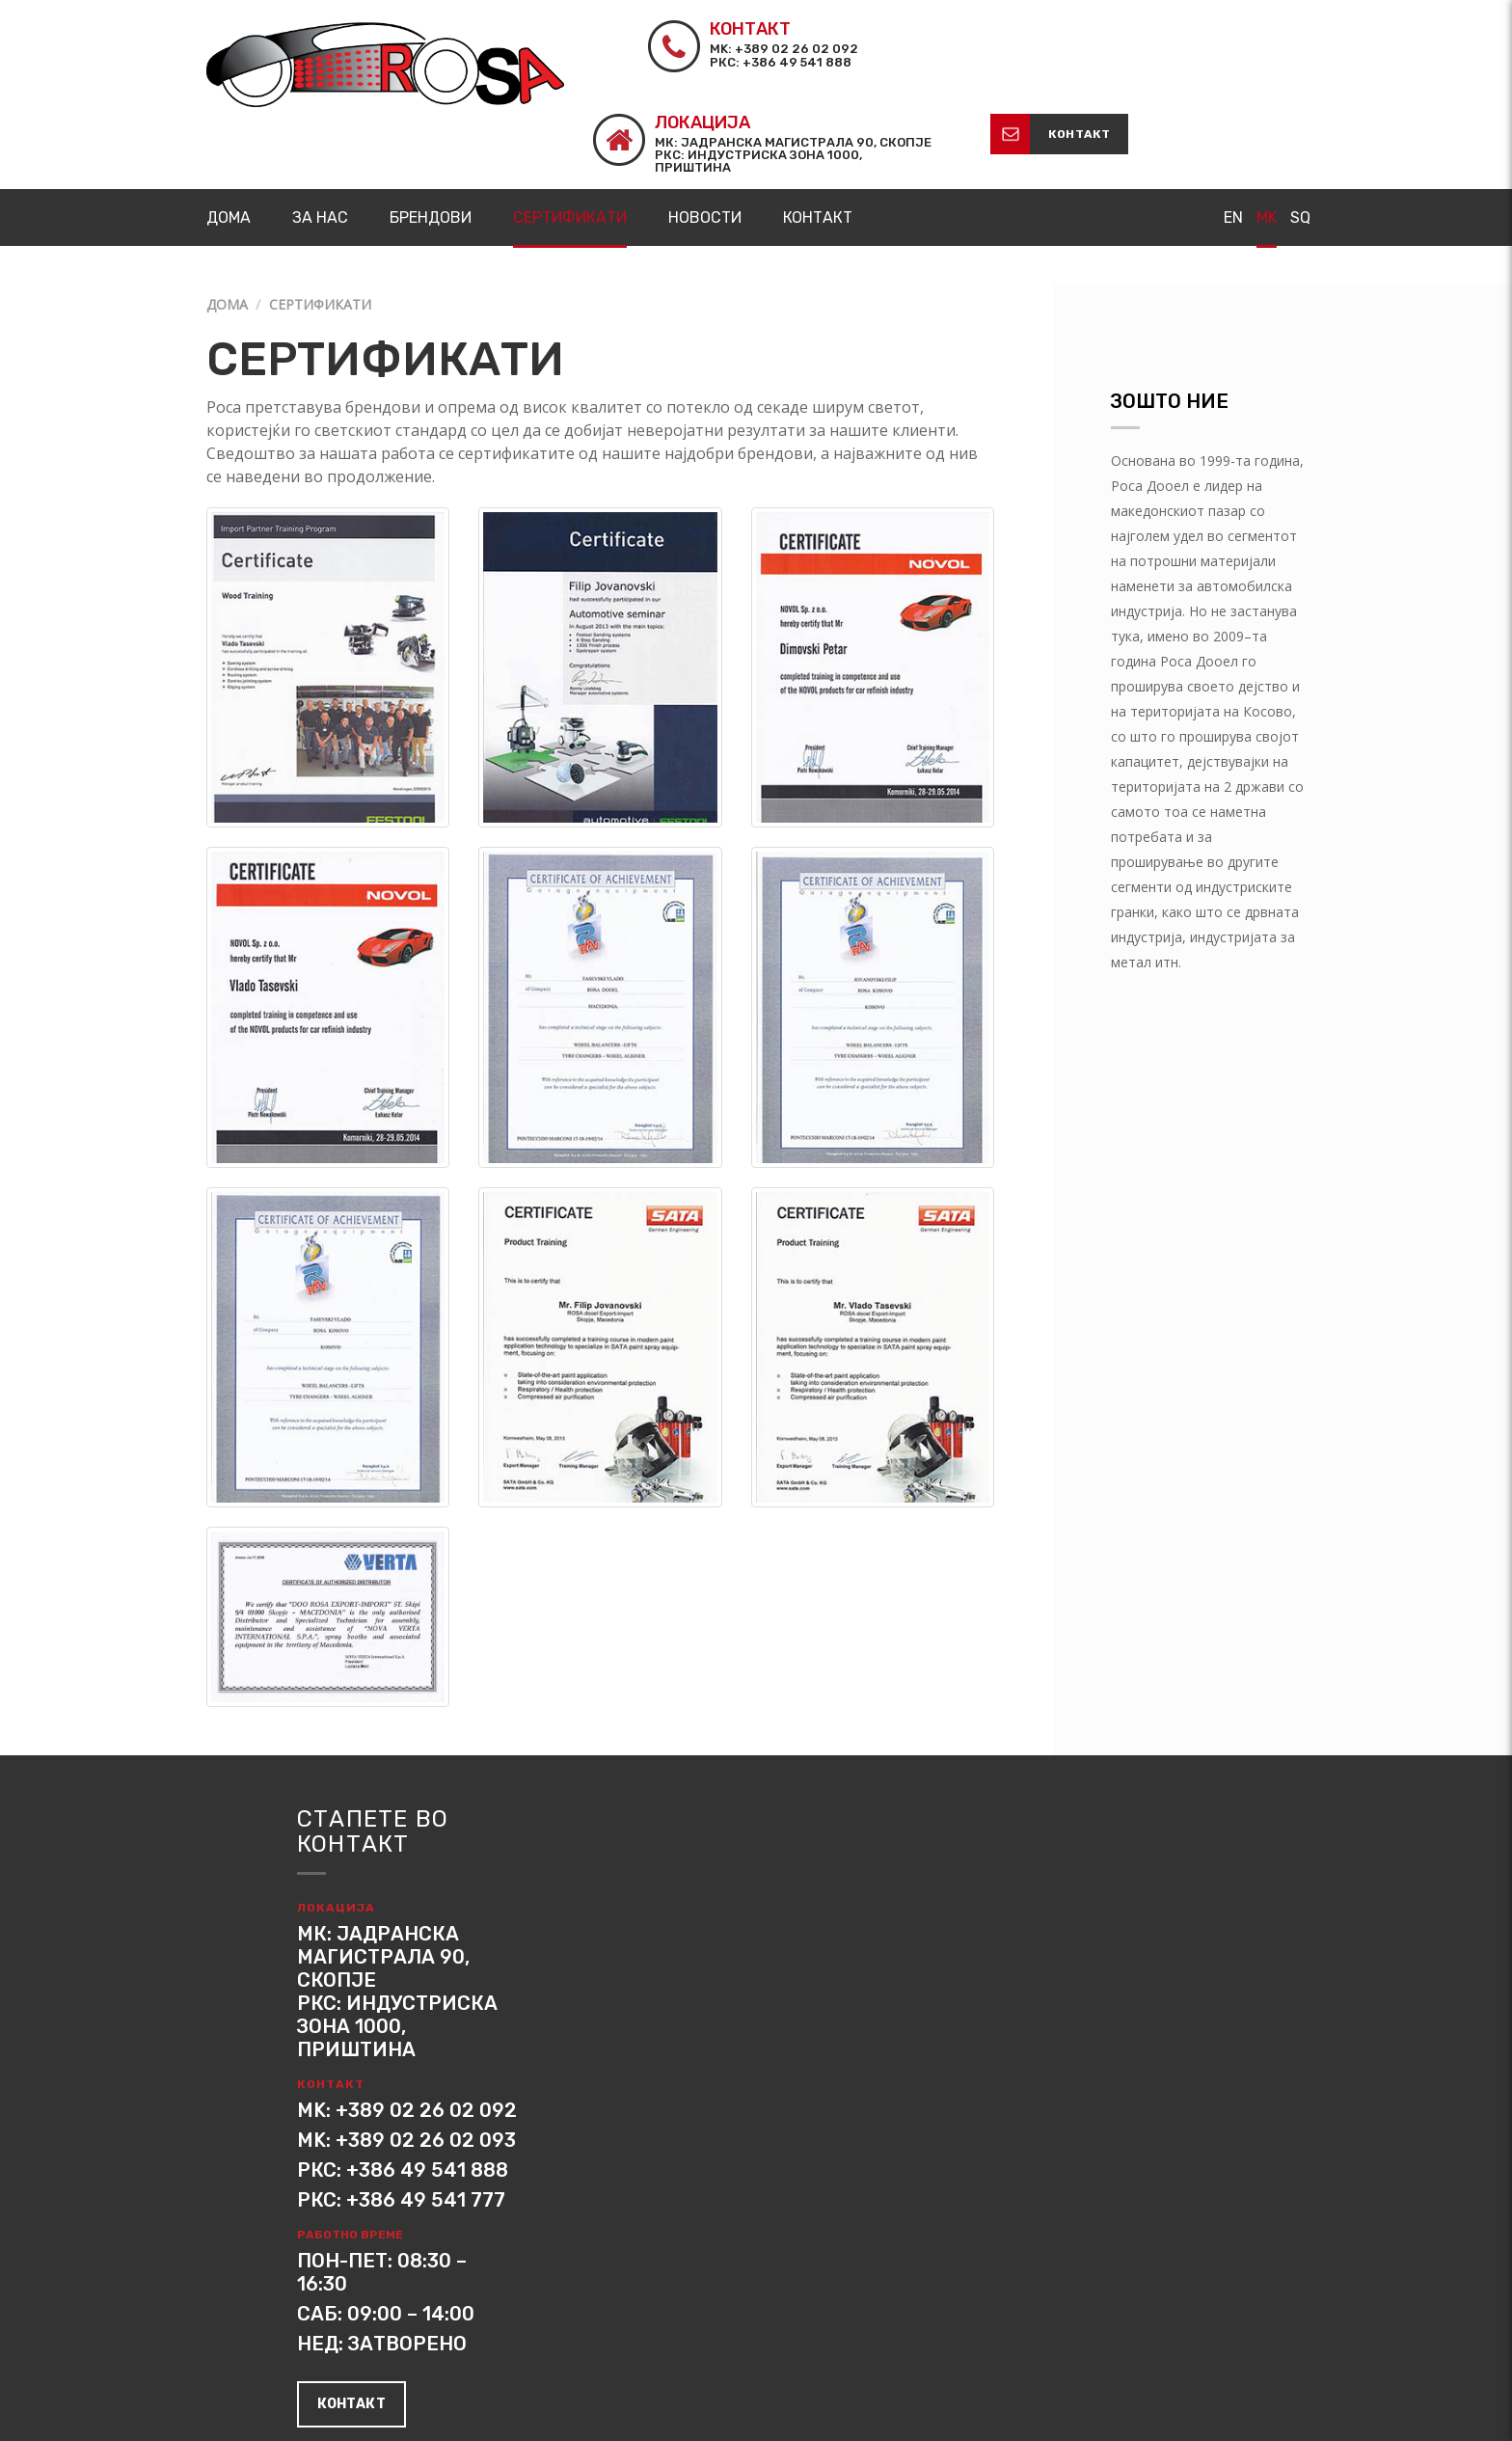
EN (1233, 124)
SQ (1300, 124)
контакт (1256, 40)
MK (1266, 124)
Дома (227, 212)
